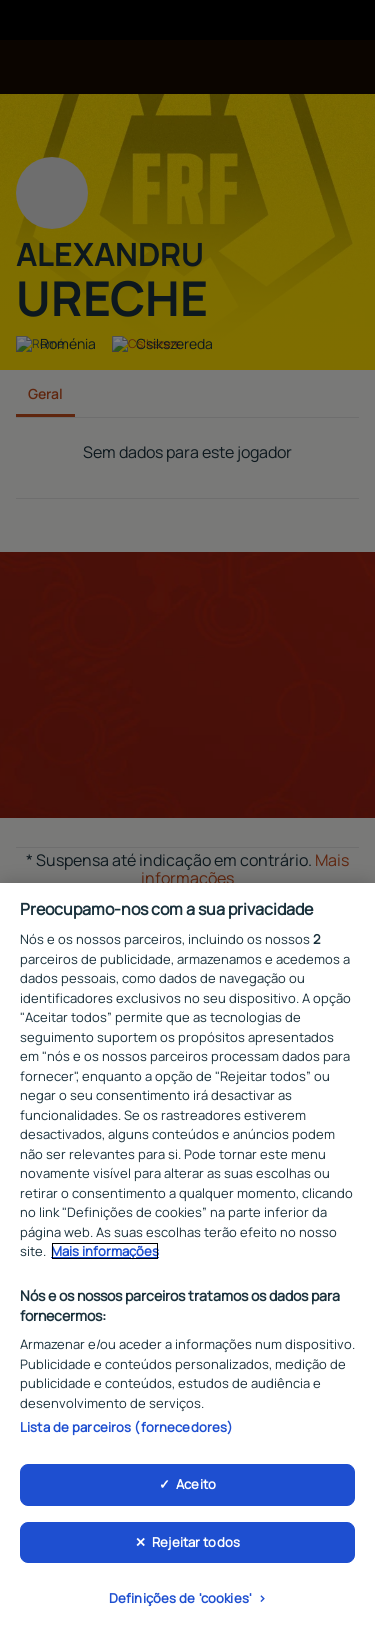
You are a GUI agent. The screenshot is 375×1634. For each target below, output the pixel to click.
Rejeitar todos (196, 1547)
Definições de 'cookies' (180, 1604)
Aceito (196, 1489)
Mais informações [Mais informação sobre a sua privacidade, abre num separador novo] (105, 1257)
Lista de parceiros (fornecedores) (126, 1433)
